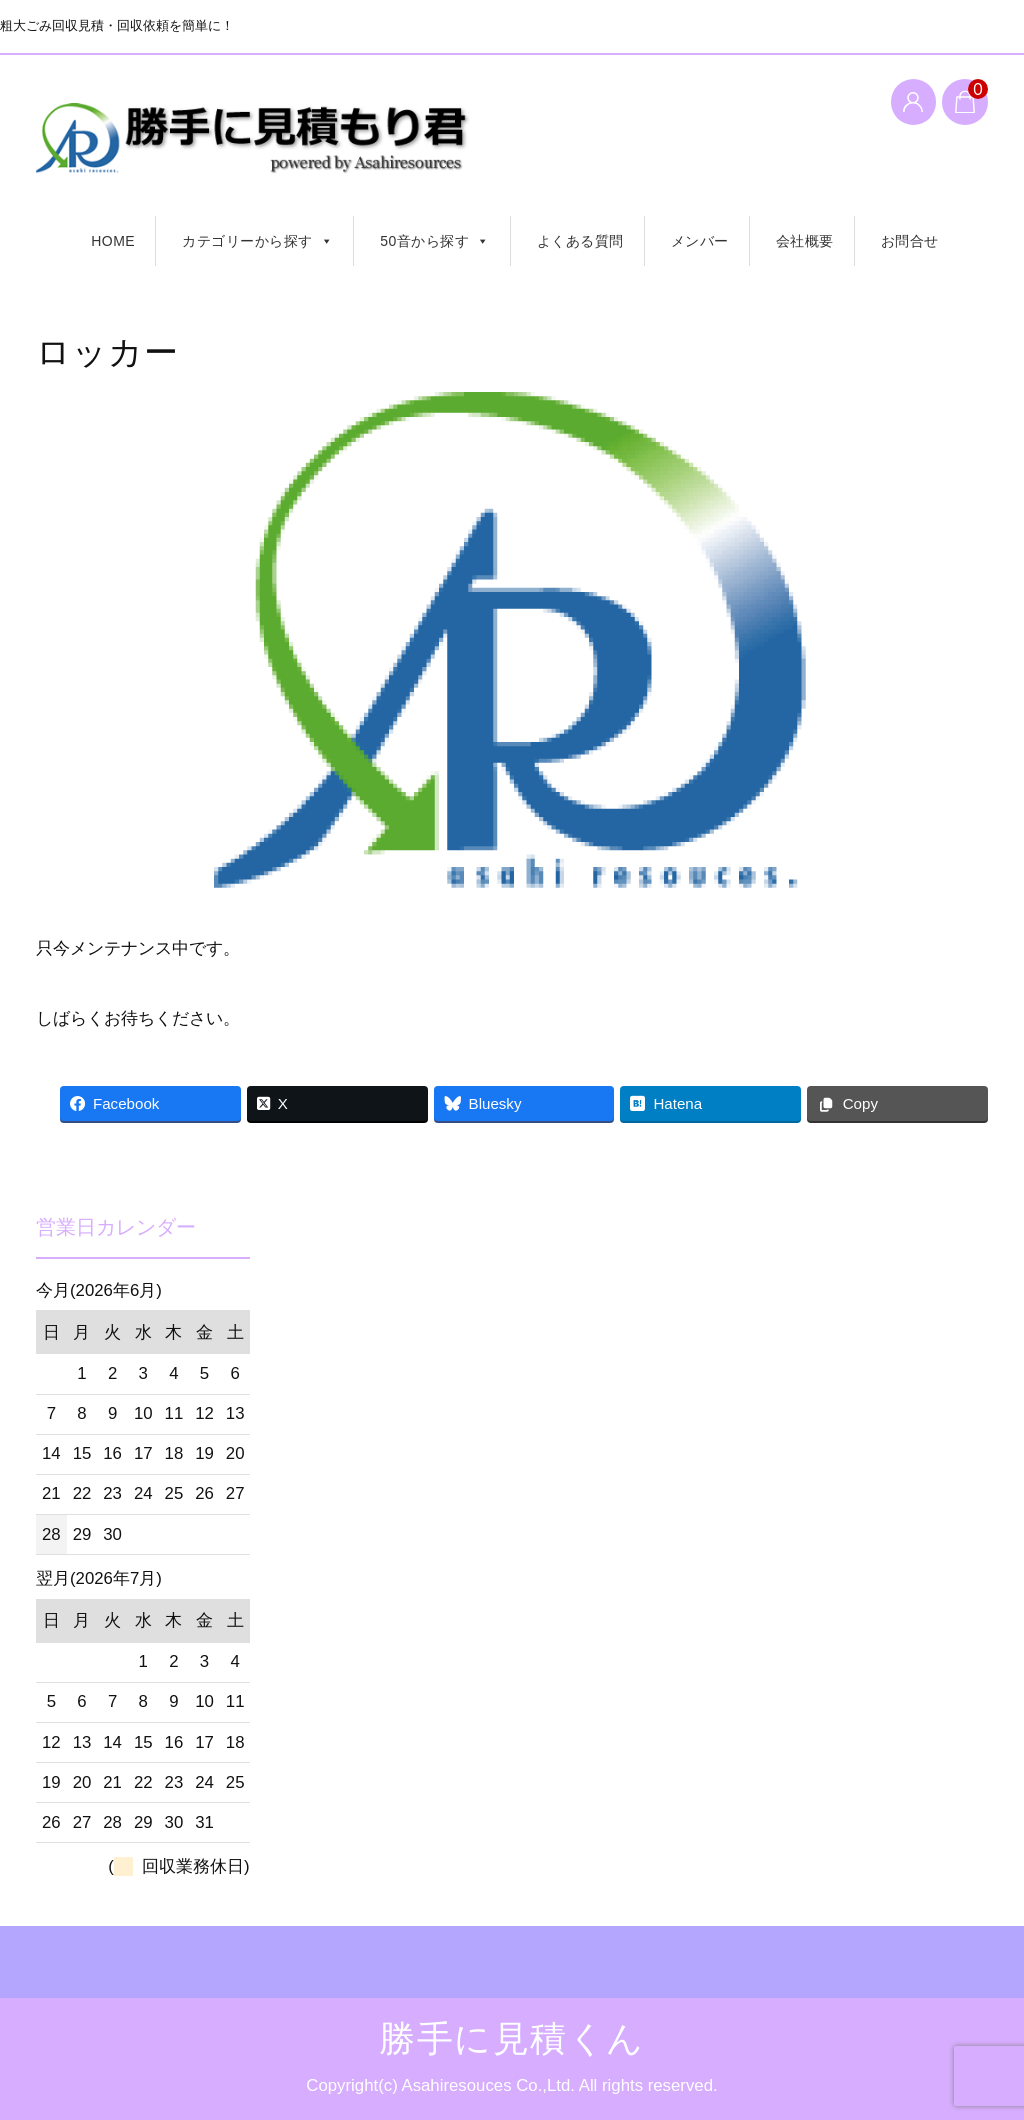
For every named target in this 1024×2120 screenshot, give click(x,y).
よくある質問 (580, 241)
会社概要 (805, 241)
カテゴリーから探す (257, 241)
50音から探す (435, 241)
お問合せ (910, 241)
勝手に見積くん (274, 145)
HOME (113, 241)
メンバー (700, 241)
